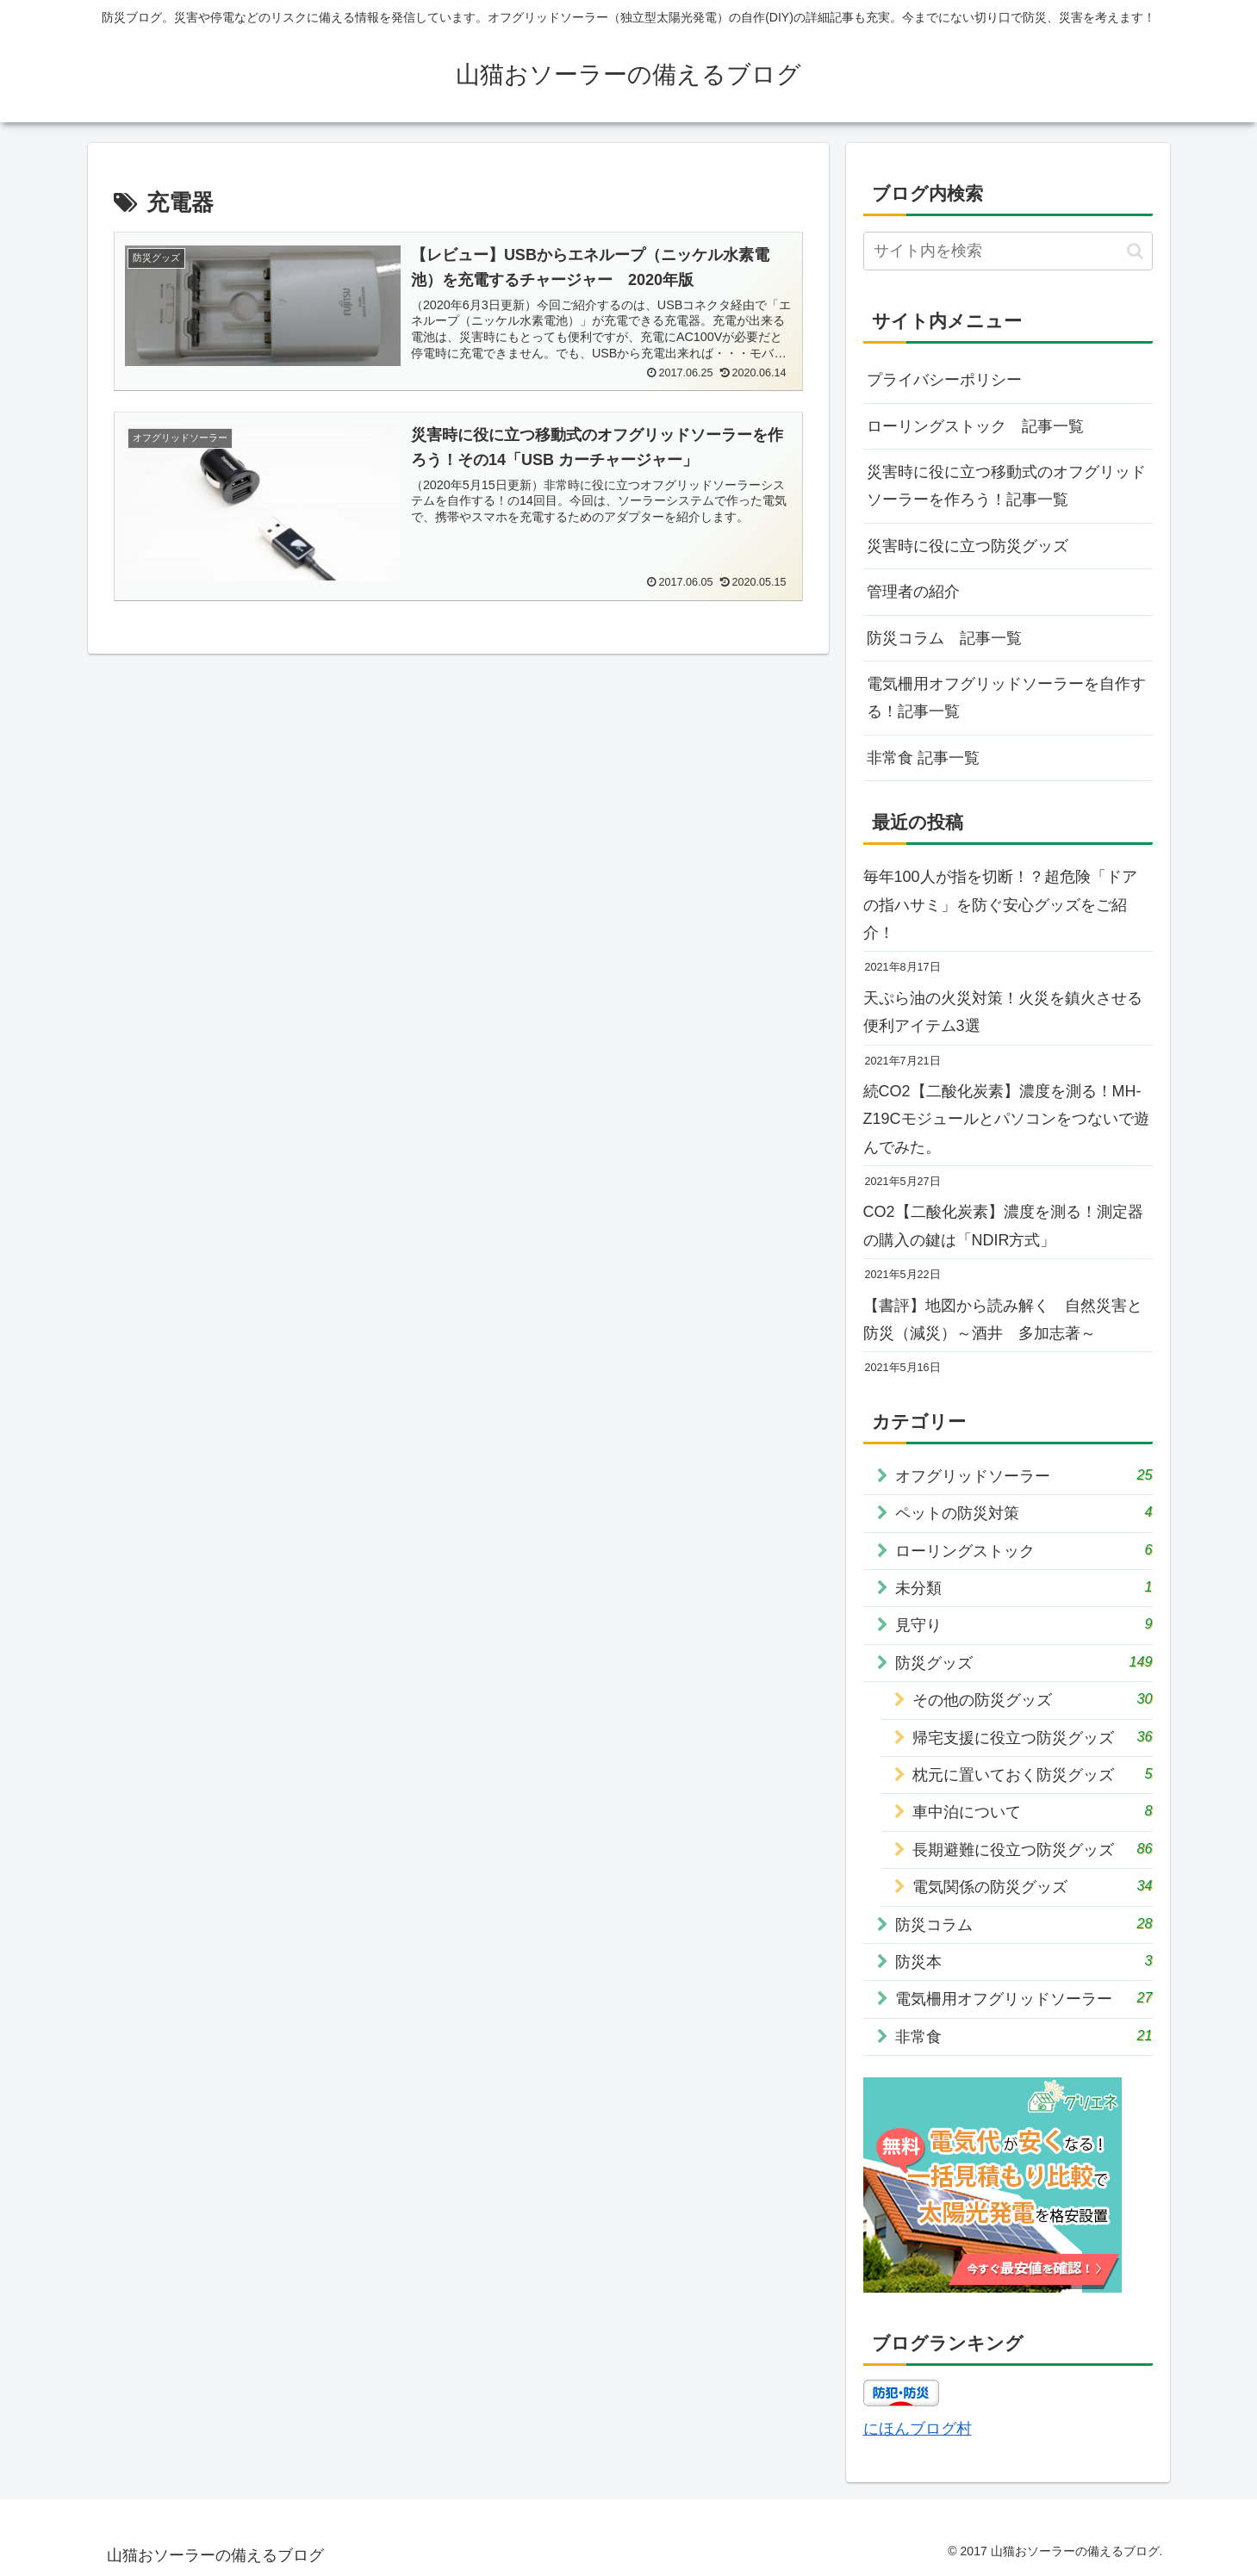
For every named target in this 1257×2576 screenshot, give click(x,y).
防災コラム (1024, 1923)
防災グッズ (1024, 1661)
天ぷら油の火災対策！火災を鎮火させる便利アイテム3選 (1002, 1012)
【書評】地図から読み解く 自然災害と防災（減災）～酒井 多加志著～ (1002, 1319)
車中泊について (1032, 1810)
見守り (1024, 1623)
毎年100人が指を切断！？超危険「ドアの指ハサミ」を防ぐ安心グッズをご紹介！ (1000, 904)
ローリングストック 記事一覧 (975, 426)
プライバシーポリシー (944, 379)
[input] (1008, 251)
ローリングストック (1024, 1549)
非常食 (1024, 2035)
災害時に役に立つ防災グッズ (967, 546)
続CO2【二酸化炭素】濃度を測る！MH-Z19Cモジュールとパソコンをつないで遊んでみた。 (1006, 1119)
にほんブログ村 (917, 2428)
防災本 (1024, 1960)
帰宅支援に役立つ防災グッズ (1032, 1736)
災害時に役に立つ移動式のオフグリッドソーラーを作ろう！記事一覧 (1006, 485)
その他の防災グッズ (1032, 1698)
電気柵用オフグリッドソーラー (1024, 1997)
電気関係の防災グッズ (1032, 1885)
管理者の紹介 (913, 591)
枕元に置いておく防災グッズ (1032, 1773)
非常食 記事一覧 (923, 758)
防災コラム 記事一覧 (944, 638)
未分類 (1024, 1586)
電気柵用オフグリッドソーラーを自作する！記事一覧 (1006, 697)
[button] (1135, 251)
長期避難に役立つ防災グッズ (1032, 1848)
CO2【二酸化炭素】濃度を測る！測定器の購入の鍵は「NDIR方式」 (1003, 1225)
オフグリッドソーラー (1024, 1474)
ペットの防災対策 (1024, 1511)
